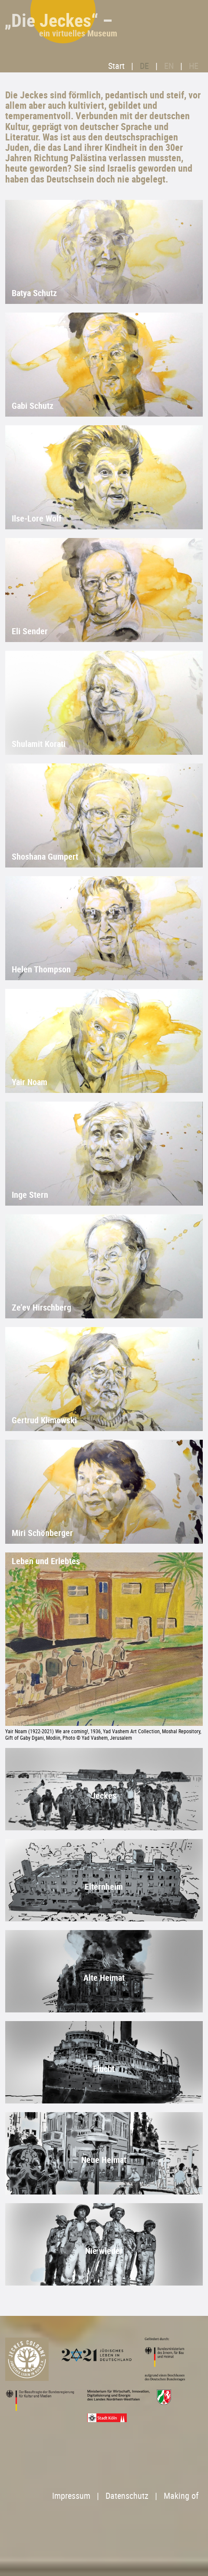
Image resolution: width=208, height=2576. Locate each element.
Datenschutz (127, 2495)
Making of (181, 2495)
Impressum (71, 2495)
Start (116, 66)
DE (144, 66)
